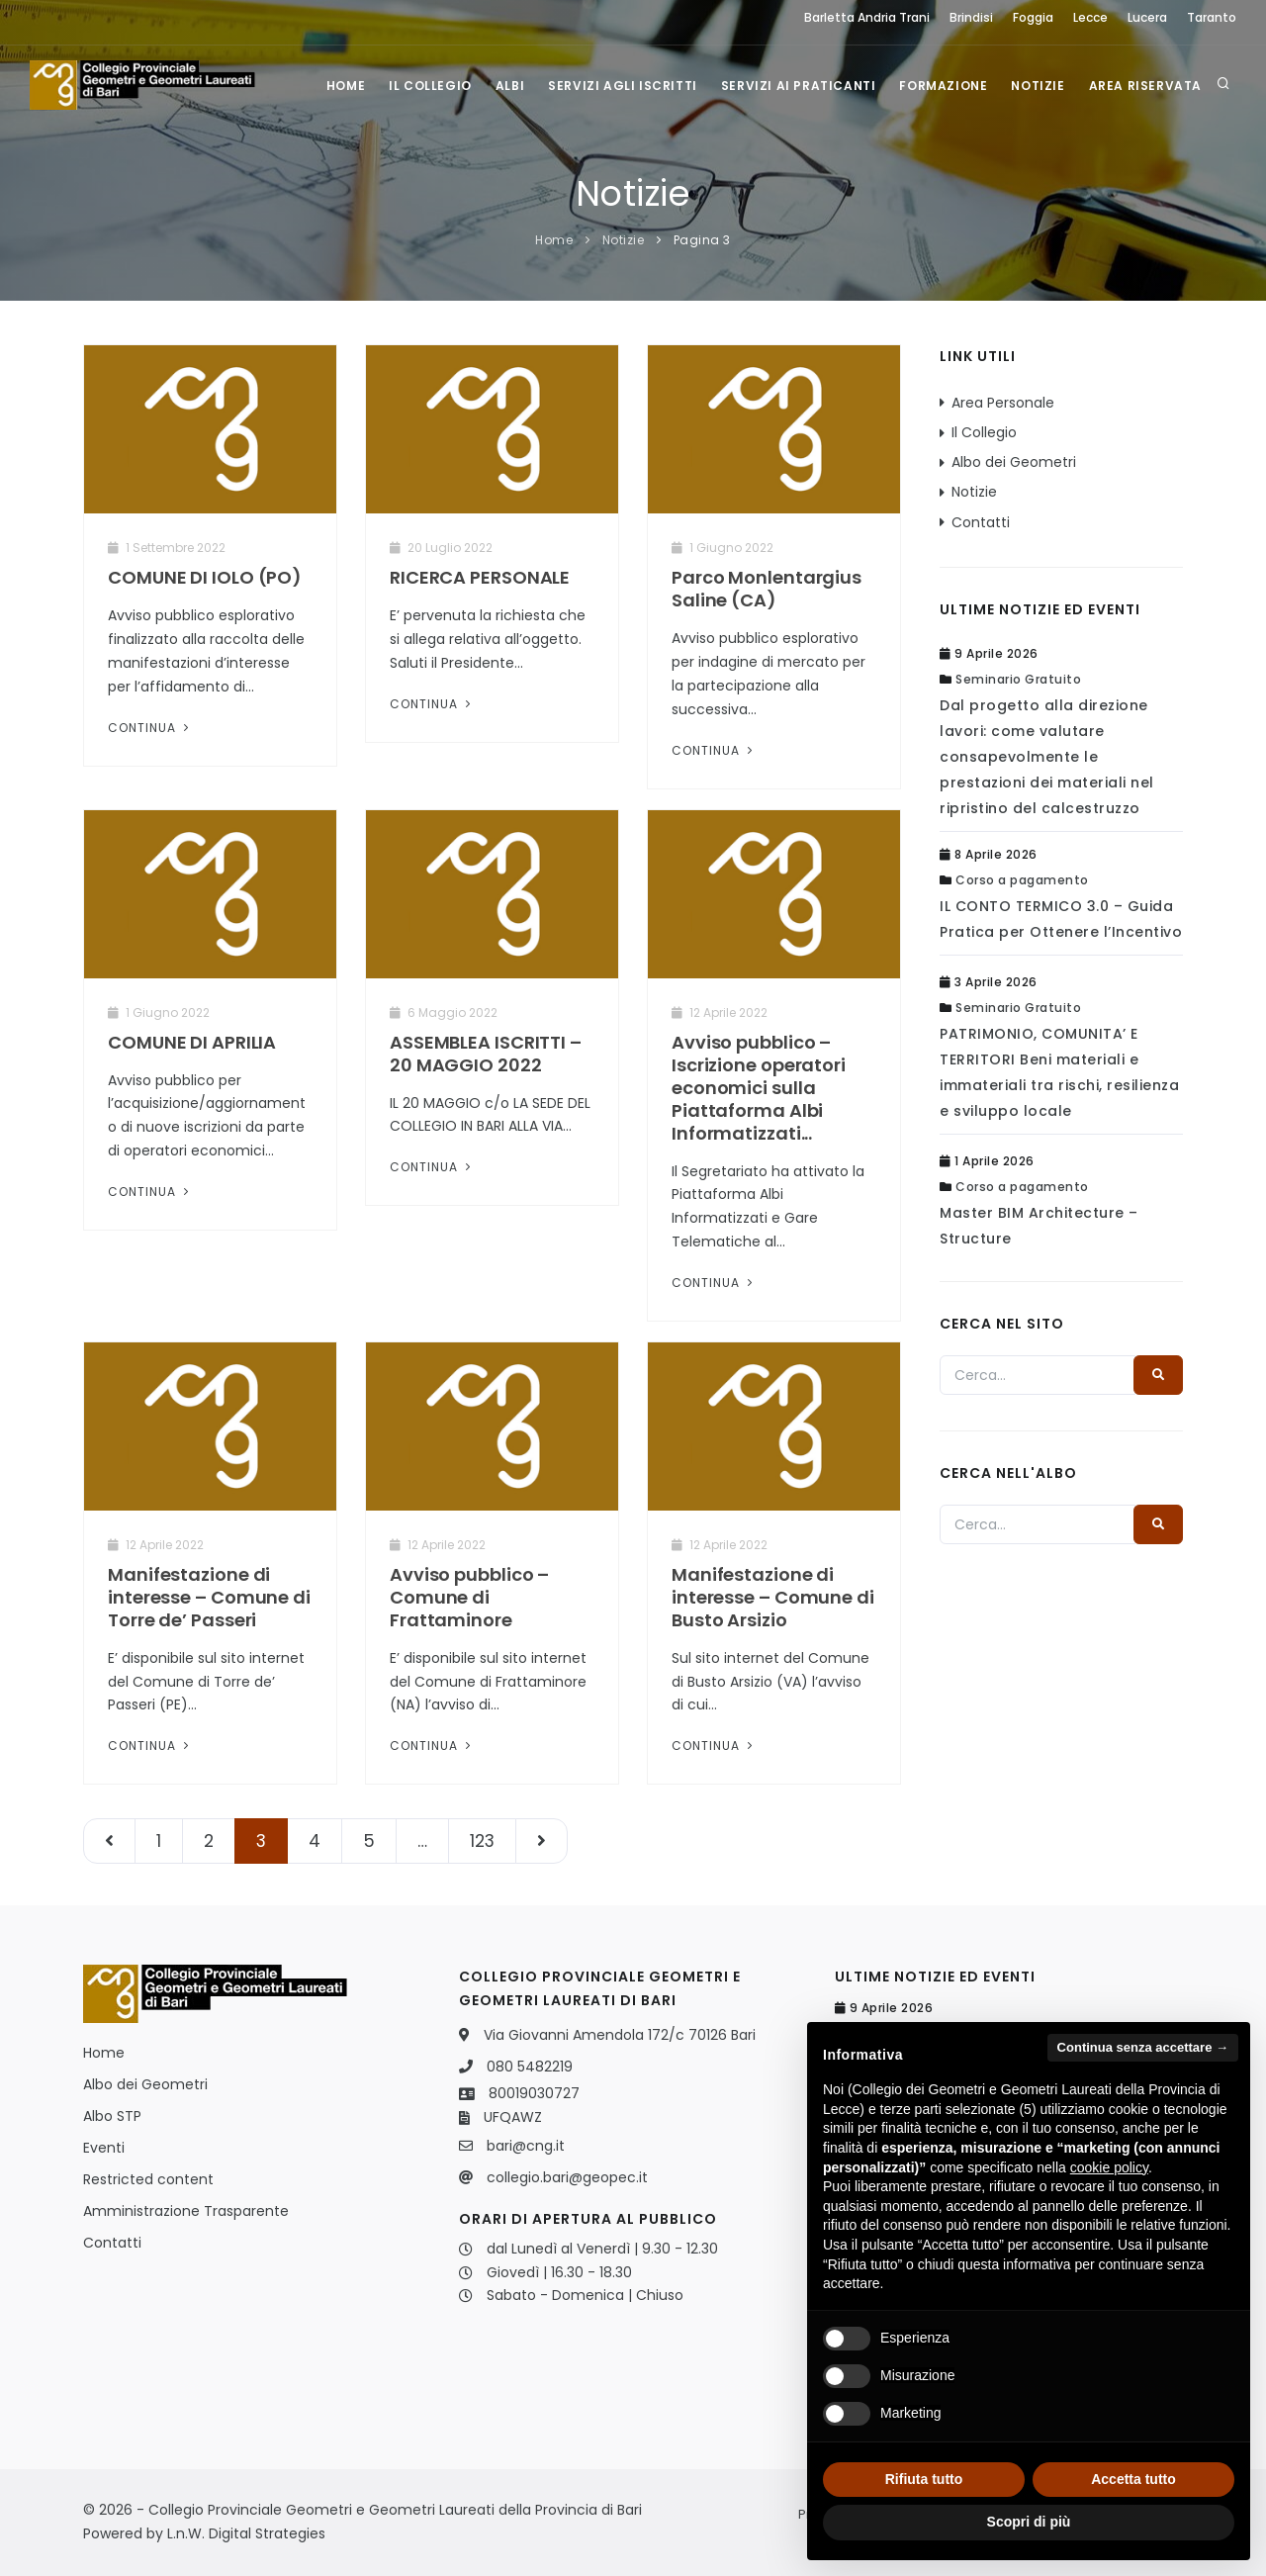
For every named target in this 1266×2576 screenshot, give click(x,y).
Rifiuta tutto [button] (924, 2479)
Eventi (104, 2148)
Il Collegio (430, 85)
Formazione (943, 85)
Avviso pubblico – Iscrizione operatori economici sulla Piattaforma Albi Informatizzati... (759, 1088)
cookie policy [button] (1109, 2167)
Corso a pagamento (1022, 880)
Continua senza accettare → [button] (1142, 2047)
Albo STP (112, 2116)
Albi (510, 85)
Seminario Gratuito (1018, 679)
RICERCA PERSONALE (480, 577)
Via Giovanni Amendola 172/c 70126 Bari (620, 2035)
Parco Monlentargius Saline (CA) (766, 588)
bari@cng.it (526, 2146)
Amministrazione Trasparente (186, 2211)
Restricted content (148, 2179)
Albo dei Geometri (1013, 462)
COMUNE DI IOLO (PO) (205, 577)
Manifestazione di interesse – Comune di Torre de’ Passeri (209, 1597)
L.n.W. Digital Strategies (246, 2533)
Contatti (980, 522)
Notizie (1037, 85)
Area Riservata (1145, 85)
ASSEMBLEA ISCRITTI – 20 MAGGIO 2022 (486, 1053)
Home (345, 85)
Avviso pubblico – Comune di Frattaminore (469, 1597)
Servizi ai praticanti (798, 85)
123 (482, 1841)
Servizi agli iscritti (622, 85)
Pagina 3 (702, 239)
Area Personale (1002, 403)
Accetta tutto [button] (1133, 2479)
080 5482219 (530, 2066)
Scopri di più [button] (1029, 2522)
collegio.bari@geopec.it (567, 2177)
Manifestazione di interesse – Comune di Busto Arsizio (773, 1597)
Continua (150, 727)
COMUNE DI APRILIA (192, 1042)
